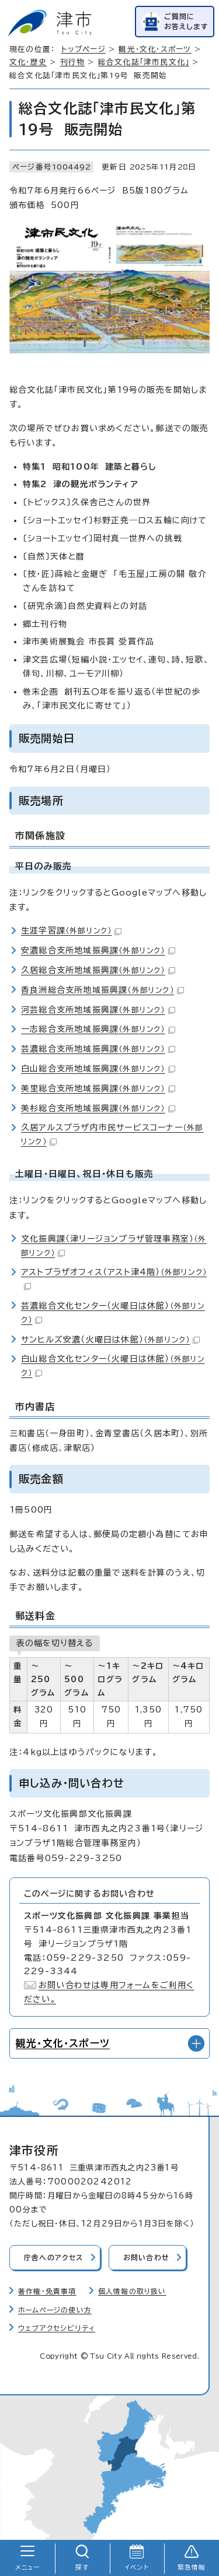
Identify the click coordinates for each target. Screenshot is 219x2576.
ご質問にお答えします (186, 21)
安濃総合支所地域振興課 (98, 950)
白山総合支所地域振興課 (98, 1069)
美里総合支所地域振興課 (98, 1088)
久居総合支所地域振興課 (98, 970)
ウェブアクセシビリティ (56, 2328)
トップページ (83, 49)
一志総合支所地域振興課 (98, 1029)
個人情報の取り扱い (132, 2291)
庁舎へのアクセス (54, 2257)
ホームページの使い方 (55, 2310)
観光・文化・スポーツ (155, 49)
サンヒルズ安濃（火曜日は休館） (110, 1339)
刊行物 (72, 62)
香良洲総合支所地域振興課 (102, 990)
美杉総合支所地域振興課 (98, 1108)
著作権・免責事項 (47, 2291)
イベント (137, 2567)
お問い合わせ (146, 2257)
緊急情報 (192, 2567)
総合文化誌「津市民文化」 (143, 62)
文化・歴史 (28, 62)
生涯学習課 (71, 930)
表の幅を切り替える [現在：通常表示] (54, 1643)
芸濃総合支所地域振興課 (98, 1049)
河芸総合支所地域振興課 (98, 1010)
